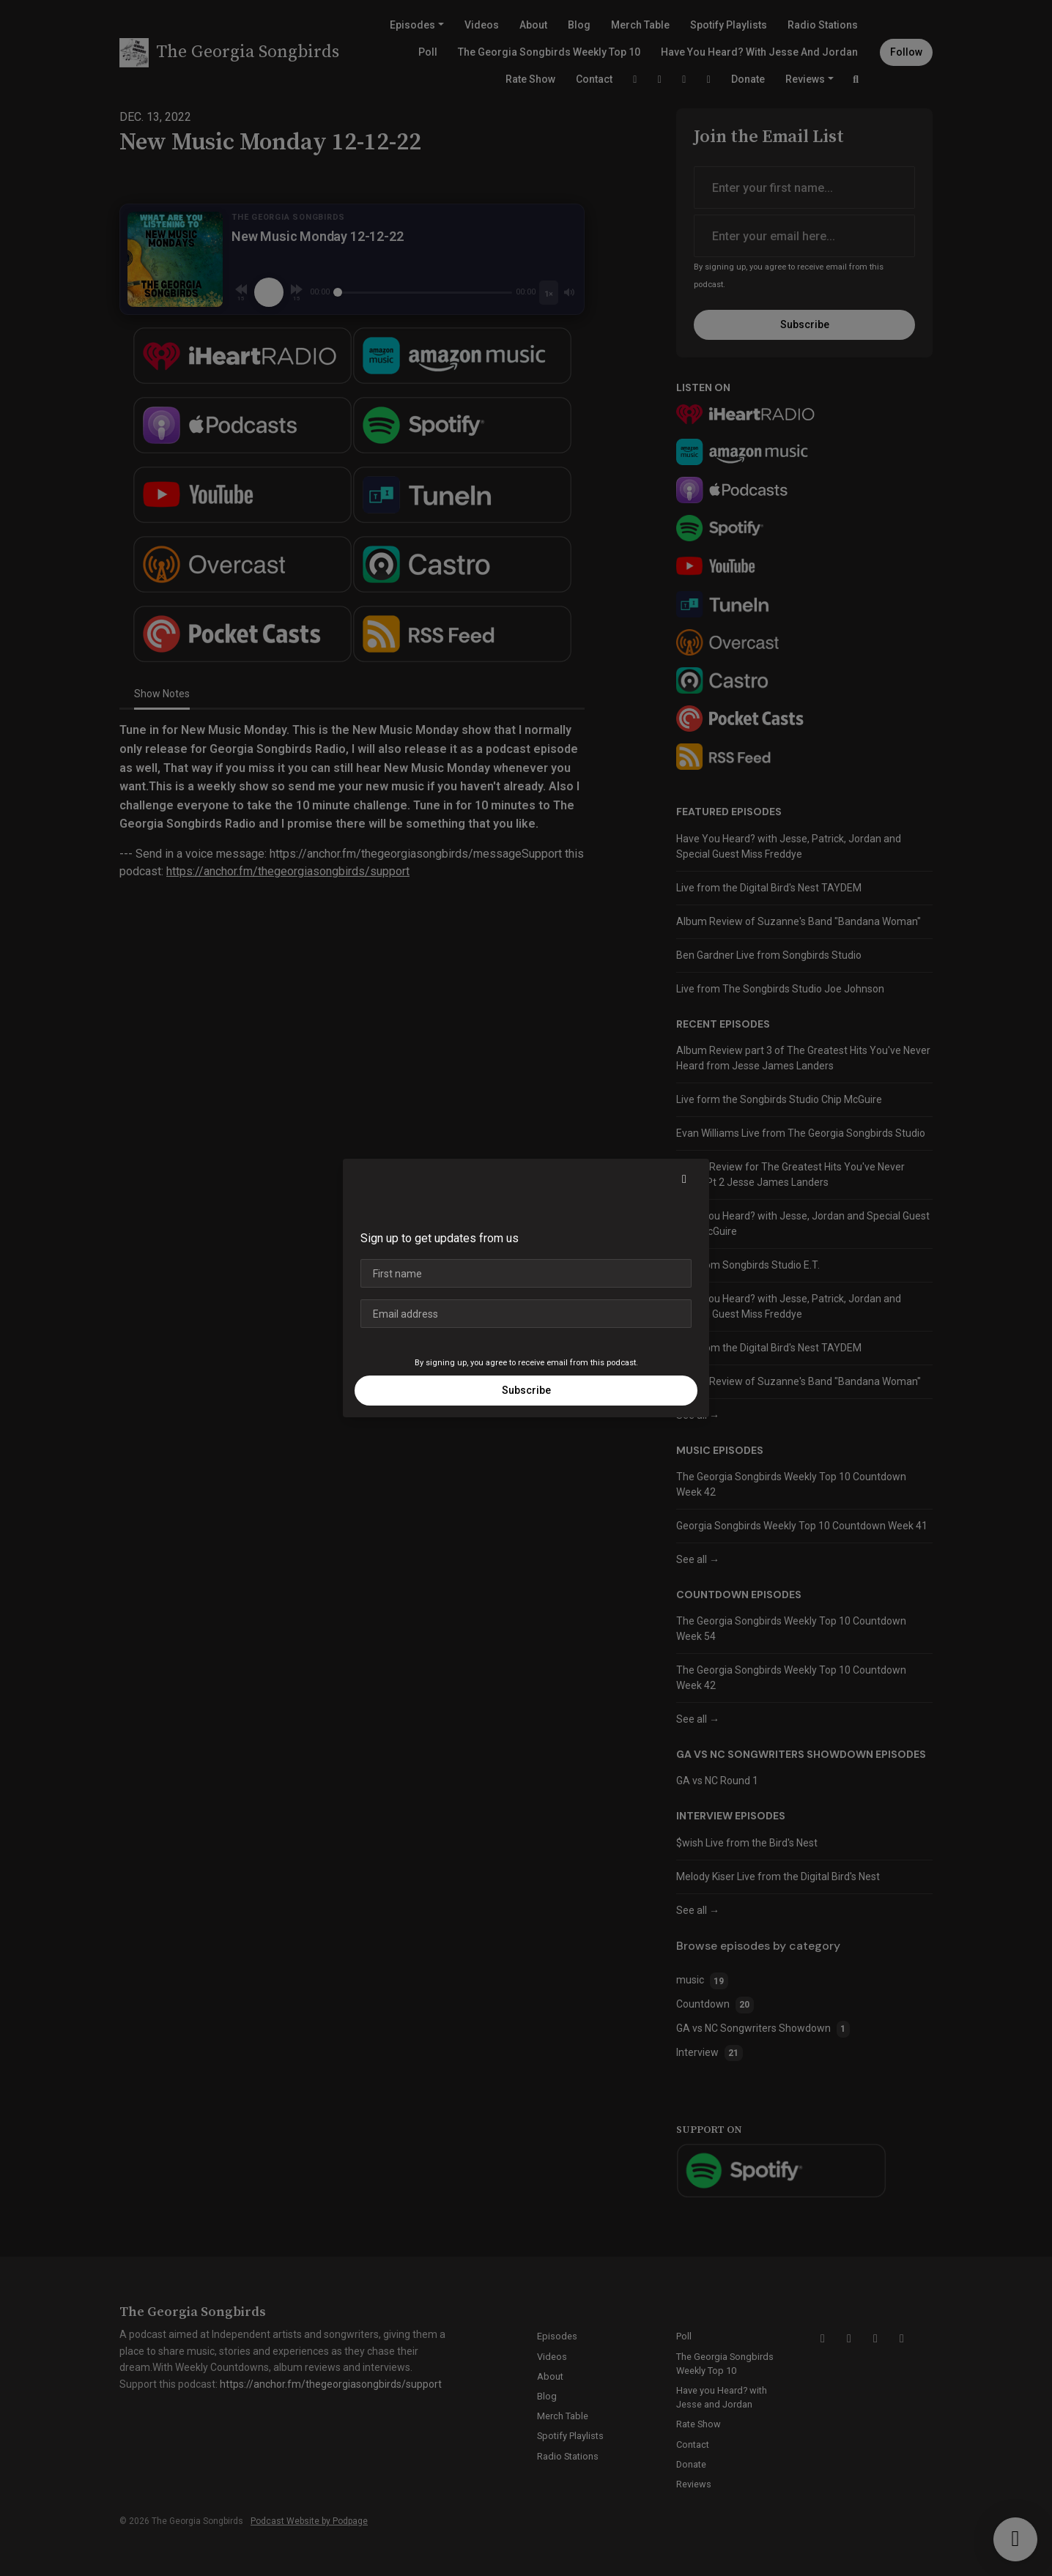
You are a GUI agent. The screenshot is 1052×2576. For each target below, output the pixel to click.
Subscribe (526, 1390)
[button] (684, 1179)
